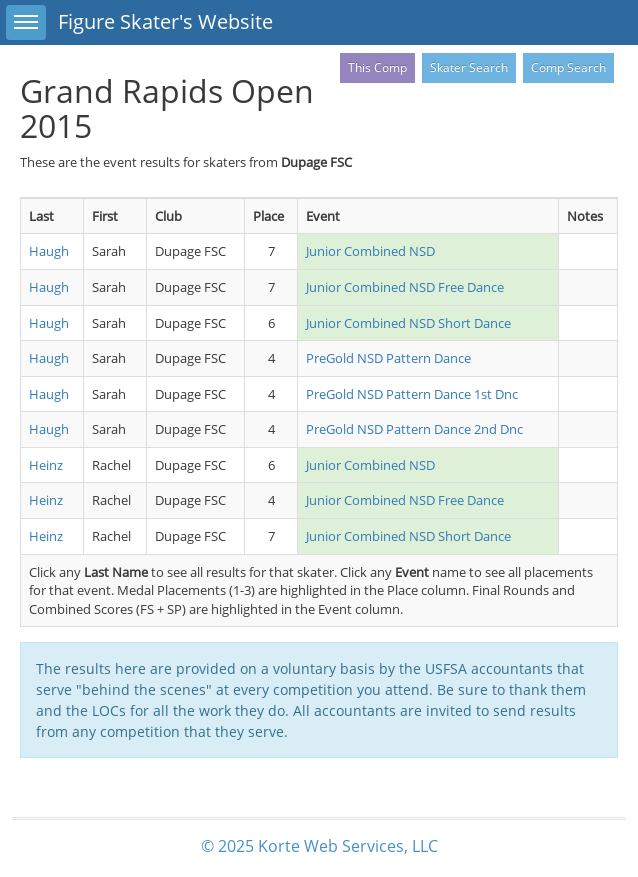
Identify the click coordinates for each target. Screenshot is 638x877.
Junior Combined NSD (370, 251)
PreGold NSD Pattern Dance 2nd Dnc (414, 429)
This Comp (377, 67)
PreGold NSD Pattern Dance (388, 358)
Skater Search (469, 67)
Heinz (46, 465)
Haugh (49, 251)
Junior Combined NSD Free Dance (405, 287)
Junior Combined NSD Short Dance (408, 323)
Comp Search (568, 67)
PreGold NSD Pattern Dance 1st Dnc (412, 394)
